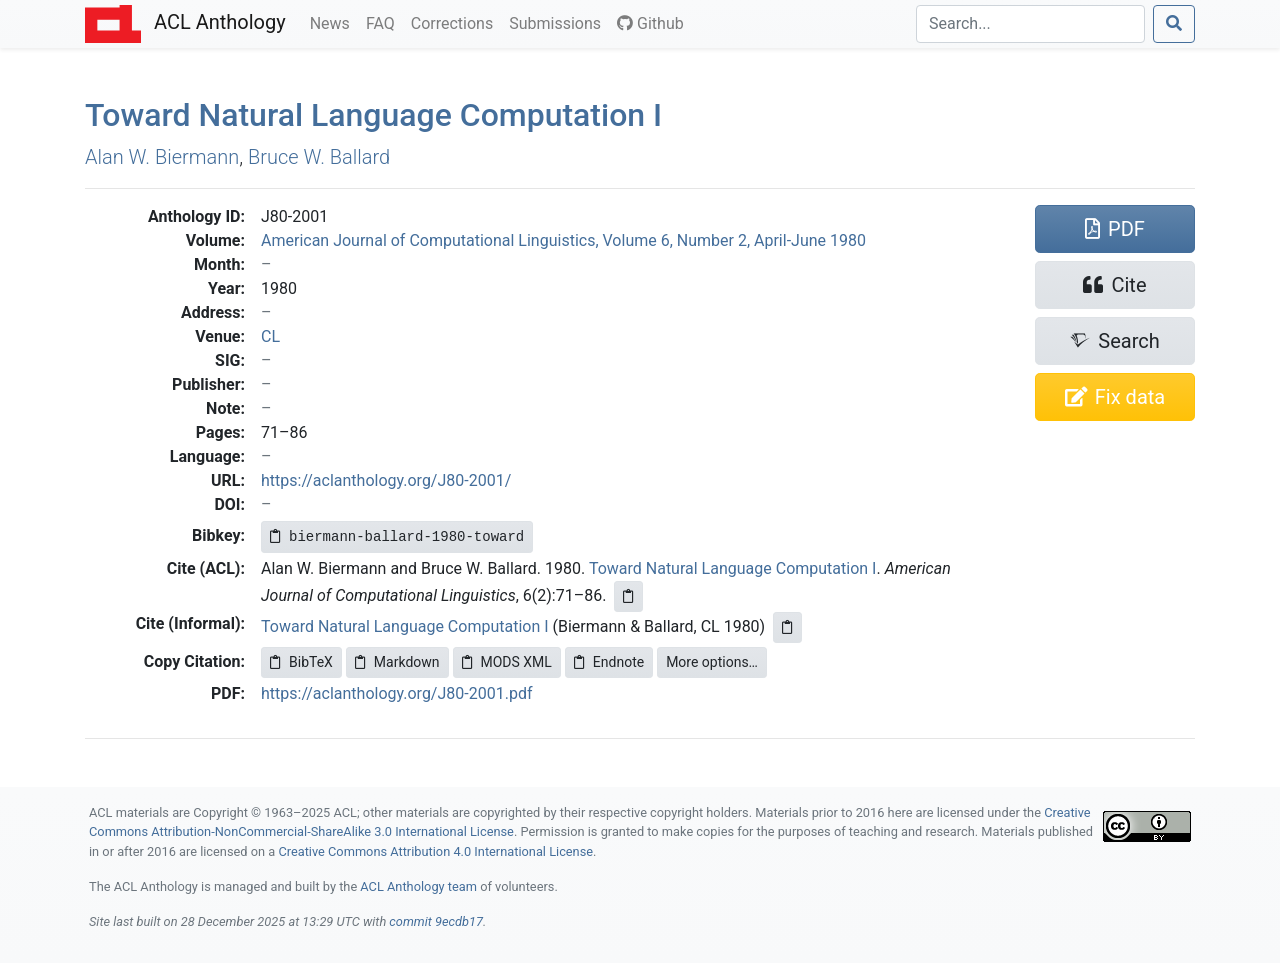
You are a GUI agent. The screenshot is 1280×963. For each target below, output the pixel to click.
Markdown (397, 662)
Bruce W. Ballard (319, 157)
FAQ (384, 22)
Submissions (559, 22)
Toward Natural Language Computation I (733, 568)
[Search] (1030, 24)
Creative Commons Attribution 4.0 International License (435, 851)
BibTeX (301, 662)
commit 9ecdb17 (436, 921)
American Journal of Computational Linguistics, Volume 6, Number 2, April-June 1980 (563, 240)
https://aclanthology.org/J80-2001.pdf (396, 693)
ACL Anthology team (418, 886)
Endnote (609, 662)
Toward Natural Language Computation (373, 115)
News (334, 22)
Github (650, 23)
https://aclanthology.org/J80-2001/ (386, 480)
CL (270, 336)
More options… (712, 662)
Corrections (456, 22)
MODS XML (507, 662)
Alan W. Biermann (162, 157)
